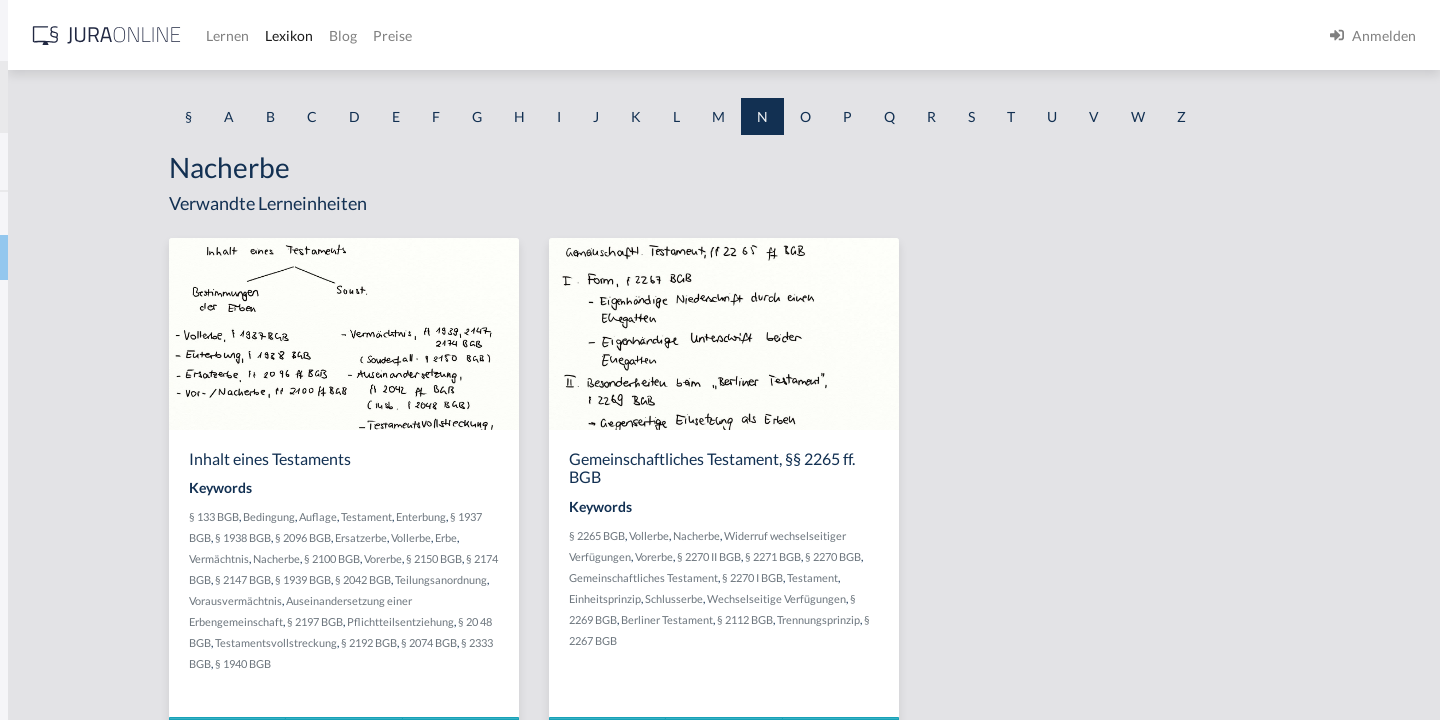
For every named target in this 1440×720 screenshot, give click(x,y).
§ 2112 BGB (904, 619)
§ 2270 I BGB (911, 577)
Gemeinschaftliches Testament (802, 577)
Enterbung (587, 516)
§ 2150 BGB (600, 558)
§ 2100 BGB (498, 558)
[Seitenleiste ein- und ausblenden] (288, 30)
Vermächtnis (385, 558)
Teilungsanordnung (401, 600)
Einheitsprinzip (764, 598)
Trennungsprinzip (977, 619)
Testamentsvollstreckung (470, 642)
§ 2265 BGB (756, 535)
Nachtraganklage (68, 662)
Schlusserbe (833, 598)
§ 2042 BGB (555, 579)
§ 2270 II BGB (868, 556)
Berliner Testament (826, 619)
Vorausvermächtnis (497, 600)
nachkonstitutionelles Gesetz (105, 392)
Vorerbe (549, 558)
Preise (704, 35)
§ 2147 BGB (435, 579)
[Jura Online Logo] (419, 35)
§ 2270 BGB (992, 556)
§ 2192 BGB (563, 642)
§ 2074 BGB (623, 642)
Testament (532, 516)
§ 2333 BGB (383, 663)
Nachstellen (53, 572)
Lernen (539, 35)
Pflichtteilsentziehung (593, 621)
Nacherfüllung (61, 302)
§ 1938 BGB (409, 537)
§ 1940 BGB (443, 663)
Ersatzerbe (527, 537)
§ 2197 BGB (508, 621)
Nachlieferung (60, 482)
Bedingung (435, 516)
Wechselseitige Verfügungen (935, 598)
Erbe (612, 537)
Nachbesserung (64, 212)
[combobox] (160, 97)
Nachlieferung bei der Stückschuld (122, 527)
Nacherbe (46, 257)
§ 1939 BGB (495, 579)
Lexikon (601, 35)
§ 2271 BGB (932, 556)
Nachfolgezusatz (67, 347)
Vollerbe (577, 537)
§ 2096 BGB (469, 537)
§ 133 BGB (380, 516)
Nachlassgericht (66, 437)
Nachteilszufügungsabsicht (99, 617)
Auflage (484, 516)
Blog (655, 35)
